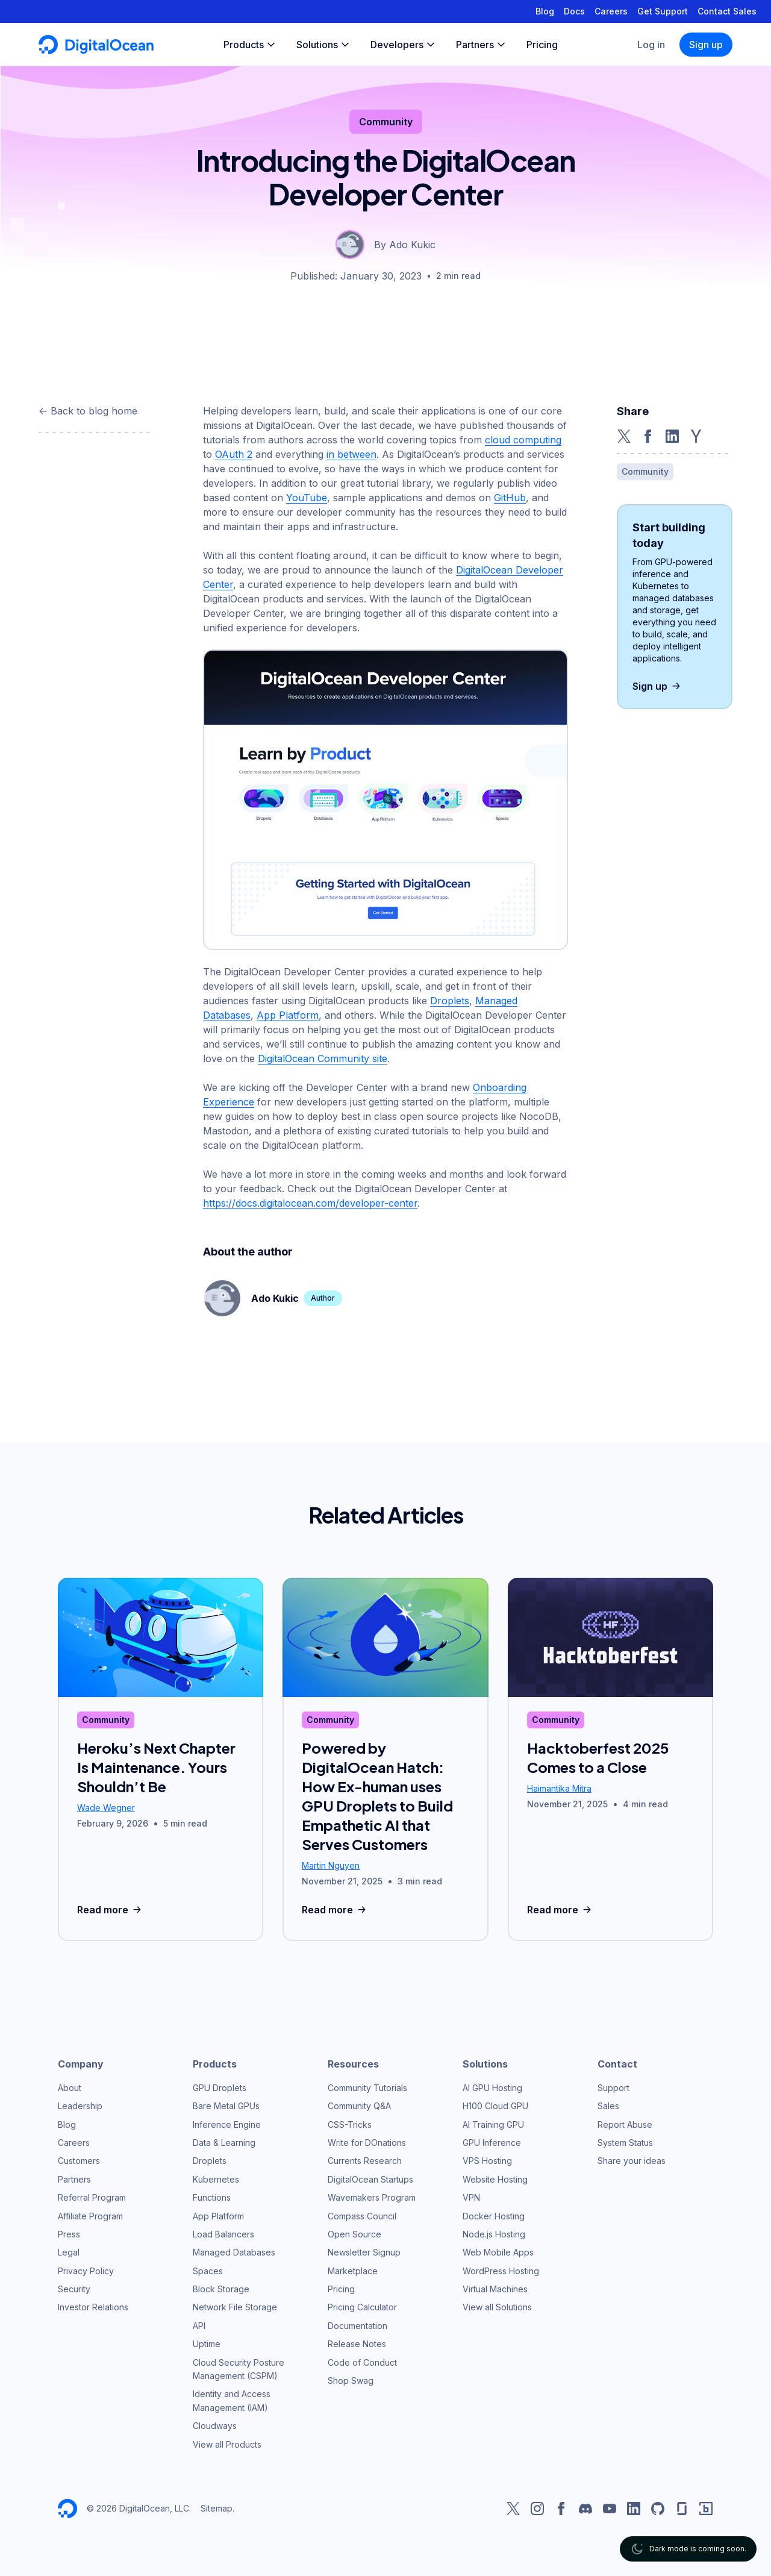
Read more (110, 1910)
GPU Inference (492, 2142)
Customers (79, 2161)
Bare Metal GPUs (226, 2106)
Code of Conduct (362, 2362)
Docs (574, 11)
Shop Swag (350, 2380)
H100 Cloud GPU (495, 2106)
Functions (212, 2197)
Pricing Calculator (362, 2307)
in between (351, 454)
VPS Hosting (487, 2161)
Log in (651, 45)
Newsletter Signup (364, 2252)
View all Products (227, 2444)
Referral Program (92, 2197)
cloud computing (523, 440)
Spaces (208, 2271)
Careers (611, 11)
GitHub (510, 498)
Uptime (206, 2344)
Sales (608, 2106)
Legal (69, 2252)
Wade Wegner (106, 1807)
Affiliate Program (90, 2216)
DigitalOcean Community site (322, 1058)
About (69, 2088)
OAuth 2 (233, 454)
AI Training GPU (493, 2124)
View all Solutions (497, 2307)
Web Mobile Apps (498, 2252)
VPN (471, 2197)
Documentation (357, 2326)
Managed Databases (234, 2252)
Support (613, 2088)
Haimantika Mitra (559, 1788)
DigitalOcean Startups (370, 2179)
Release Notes (357, 2344)
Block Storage (221, 2289)
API (199, 2326)
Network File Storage (235, 2307)
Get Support (662, 11)
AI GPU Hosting (492, 2088)
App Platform (288, 1015)
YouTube (306, 498)
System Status (625, 2142)
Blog (544, 11)
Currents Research (365, 2161)
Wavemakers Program (372, 2197)
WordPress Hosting (501, 2271)
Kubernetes (216, 2179)
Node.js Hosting (494, 2234)
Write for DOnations (367, 2142)
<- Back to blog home (88, 411)
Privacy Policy (86, 2271)
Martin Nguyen (331, 1865)
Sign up (706, 45)
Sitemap (217, 2508)
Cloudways (215, 2426)
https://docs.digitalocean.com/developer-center (310, 1203)
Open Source (354, 2234)
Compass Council (362, 2216)
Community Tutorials (367, 2088)
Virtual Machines (495, 2289)
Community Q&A (359, 2106)
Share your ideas (632, 2161)
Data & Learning (224, 2142)
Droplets (449, 1001)
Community (386, 122)
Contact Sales (727, 11)
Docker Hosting (494, 2216)
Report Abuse (625, 2124)
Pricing (341, 2289)
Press (69, 2234)
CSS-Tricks (350, 2124)
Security (74, 2289)
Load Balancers (223, 2234)
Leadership (80, 2106)
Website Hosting (495, 2179)
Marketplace (353, 2271)
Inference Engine (227, 2124)
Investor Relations (93, 2307)
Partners (74, 2179)
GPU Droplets (219, 2088)
